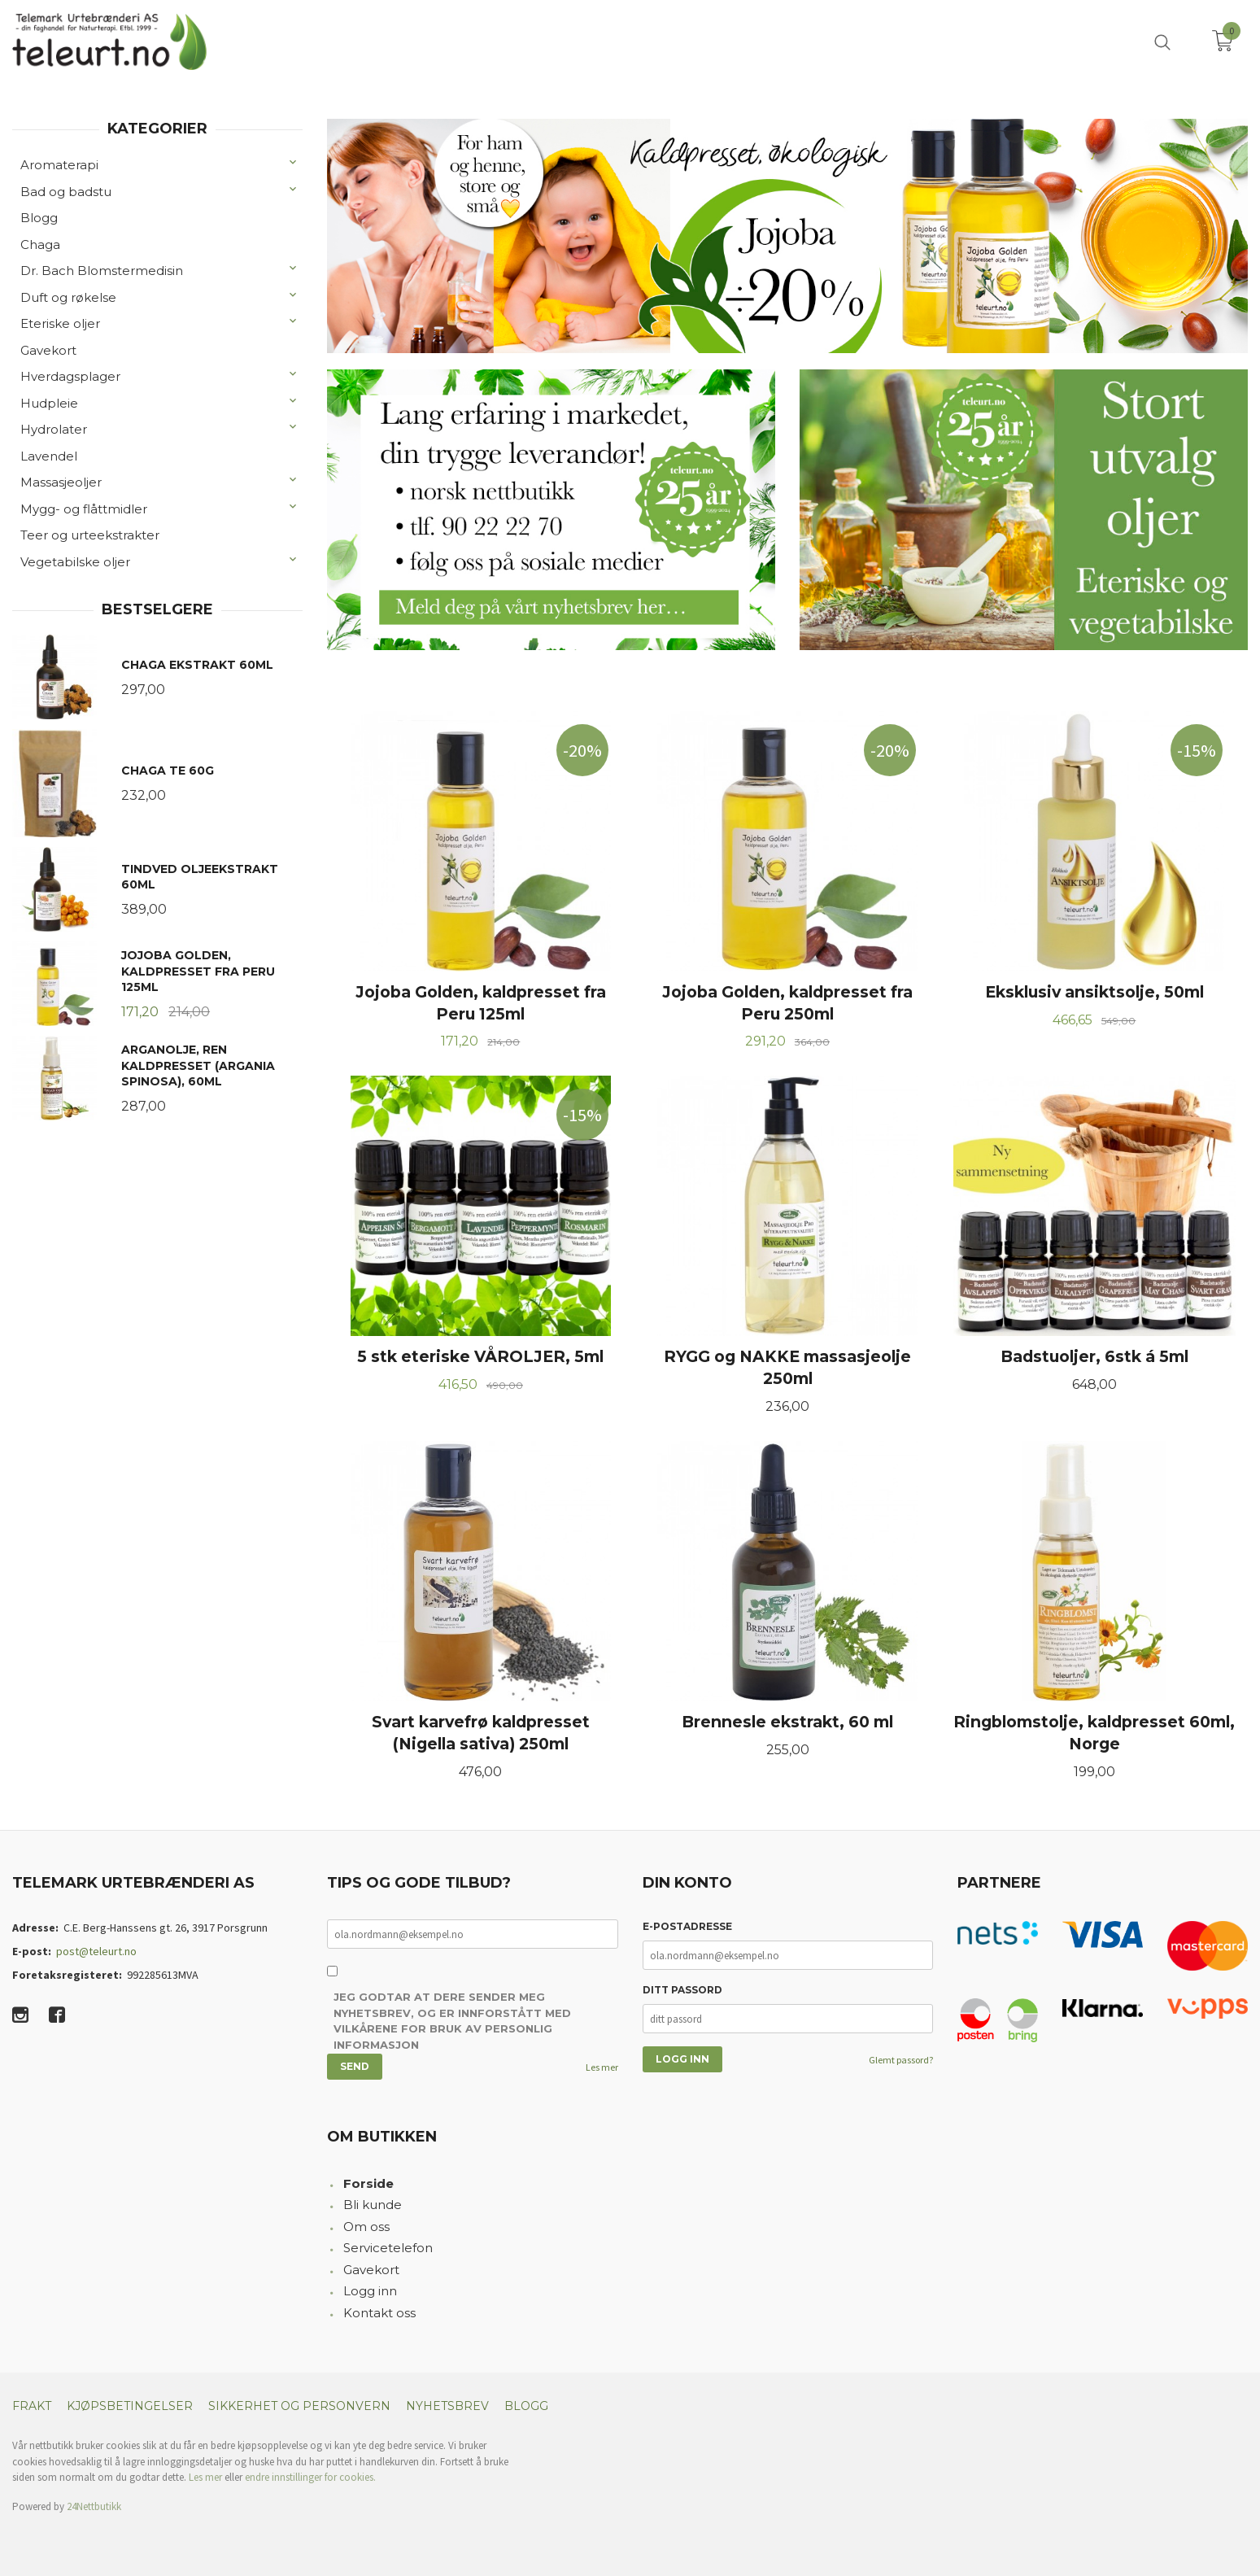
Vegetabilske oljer (75, 562)
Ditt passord (682, 1990)
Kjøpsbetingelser (130, 2406)
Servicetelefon (388, 2247)
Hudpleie (49, 403)
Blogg (39, 217)
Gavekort (48, 350)
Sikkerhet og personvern (299, 2406)
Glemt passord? (901, 2060)
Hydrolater (53, 429)
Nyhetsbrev (447, 2406)
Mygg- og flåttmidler (83, 509)
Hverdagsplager (70, 376)
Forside (368, 2183)
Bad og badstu (65, 191)
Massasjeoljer (61, 482)
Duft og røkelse (68, 297)
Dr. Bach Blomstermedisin (101, 270)
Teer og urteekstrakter (89, 535)
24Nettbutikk (94, 2506)
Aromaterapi (59, 164)
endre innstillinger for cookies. (310, 2477)
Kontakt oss (379, 2313)
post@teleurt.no (96, 1951)
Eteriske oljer (60, 323)
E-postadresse (687, 1926)
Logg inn (370, 2291)
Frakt (31, 2406)
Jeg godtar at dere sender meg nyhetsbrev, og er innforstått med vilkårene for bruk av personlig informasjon (452, 2020)
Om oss (366, 2226)
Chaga (40, 244)
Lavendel (48, 456)
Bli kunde (372, 2204)
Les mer (602, 2067)
